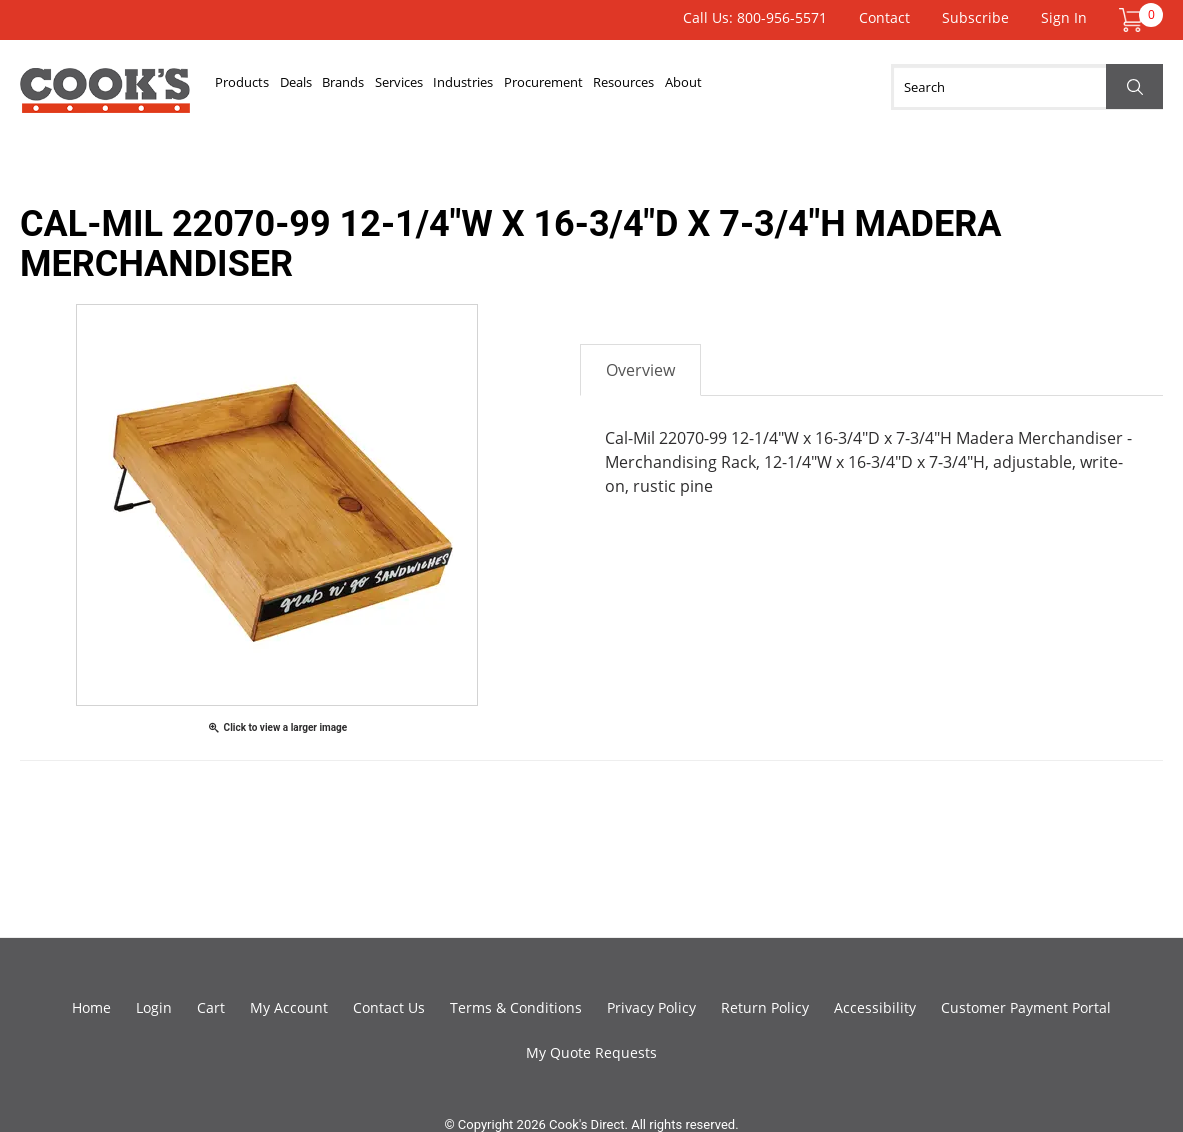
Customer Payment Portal (1026, 1007)
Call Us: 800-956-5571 (755, 17)
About (821, 87)
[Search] (1027, 87)
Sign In (1064, 17)
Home (91, 1007)
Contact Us (389, 1007)
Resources (744, 87)
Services (460, 87)
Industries (543, 87)
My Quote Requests (591, 1052)
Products (251, 87)
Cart (211, 1007)
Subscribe (975, 17)
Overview (640, 370)
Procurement (643, 87)
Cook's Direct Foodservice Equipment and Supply (105, 98)
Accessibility (875, 1007)
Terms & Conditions (516, 1007)
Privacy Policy (651, 1007)
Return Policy (765, 1007)
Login (154, 1007)
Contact (884, 17)
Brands (386, 87)
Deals (322, 87)
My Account (289, 1007)
